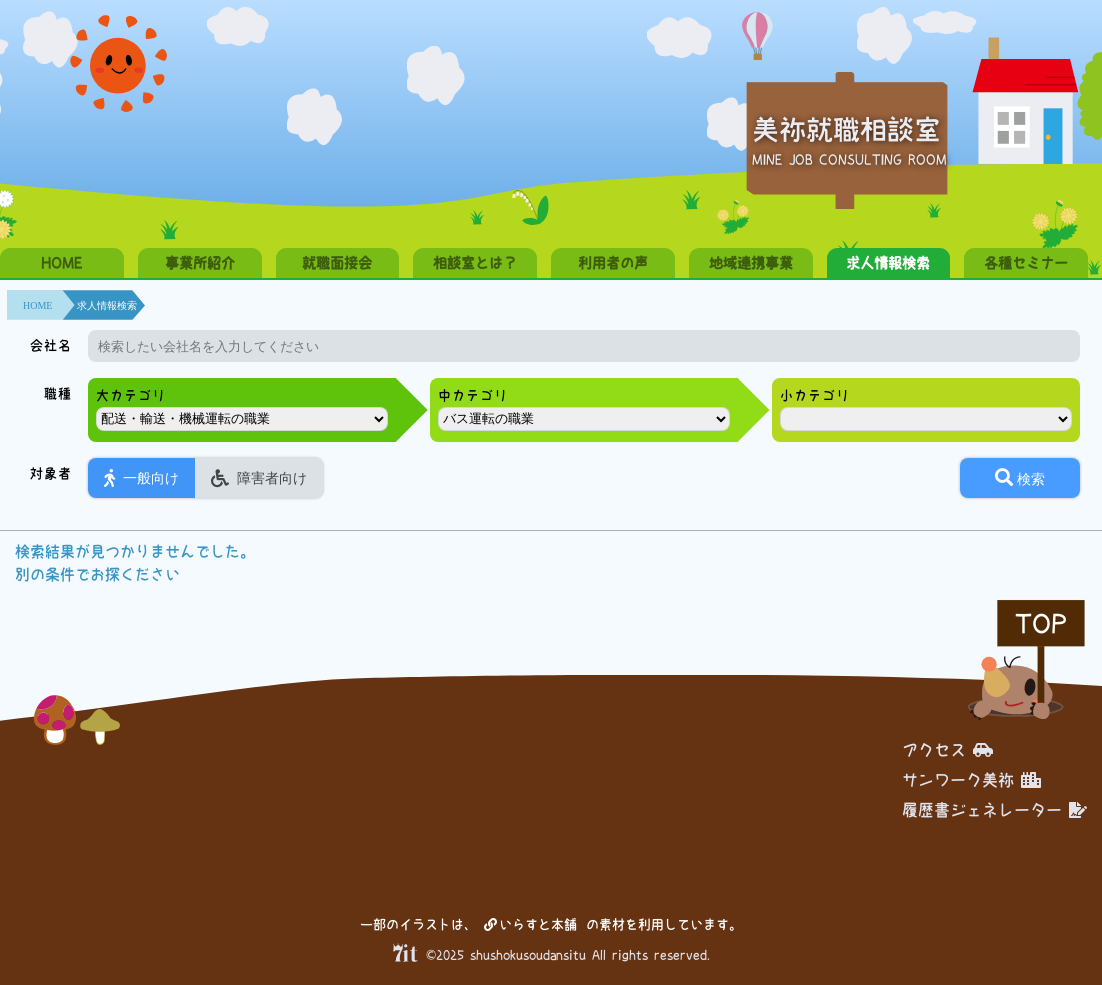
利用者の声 (613, 263)
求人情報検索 (888, 263)
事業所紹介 (200, 263)
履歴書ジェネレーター (994, 810)
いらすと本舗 (530, 924)
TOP (1041, 623)
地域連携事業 (751, 263)
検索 (1020, 477)
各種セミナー (1026, 263)
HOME (61, 263)
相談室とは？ (475, 263)
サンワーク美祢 (971, 780)
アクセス (947, 750)
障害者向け (259, 478)
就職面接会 (337, 263)
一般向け (141, 478)
